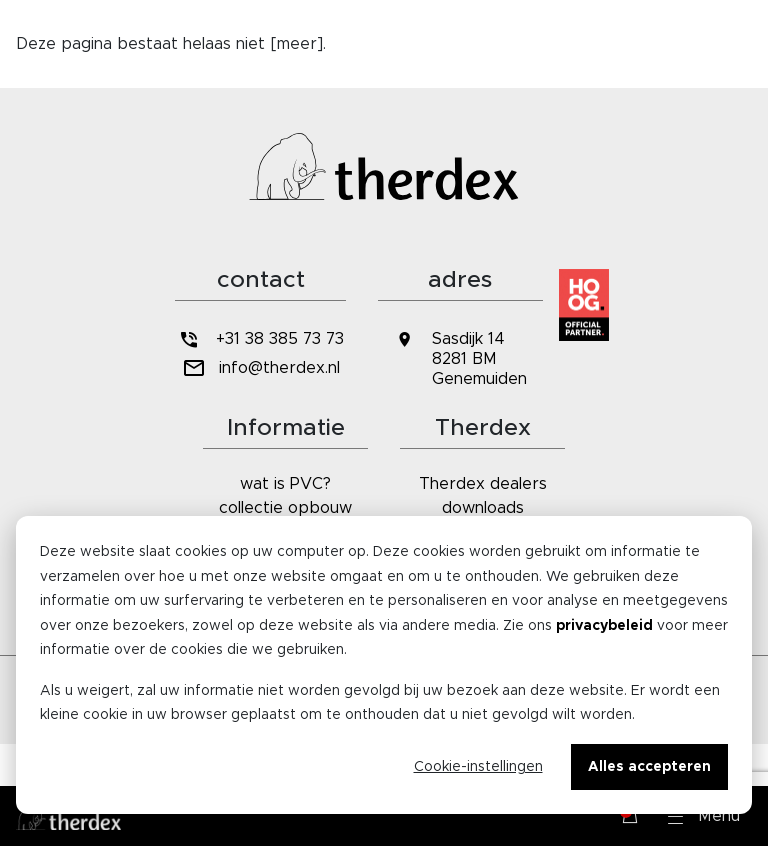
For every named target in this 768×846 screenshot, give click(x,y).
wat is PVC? (285, 484)
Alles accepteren (649, 767)
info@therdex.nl (260, 368)
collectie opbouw (285, 508)
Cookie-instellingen (478, 767)
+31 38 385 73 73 (260, 339)
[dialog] (384, 665)
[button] (704, 816)
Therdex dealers (483, 484)
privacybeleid (604, 626)
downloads (483, 508)
